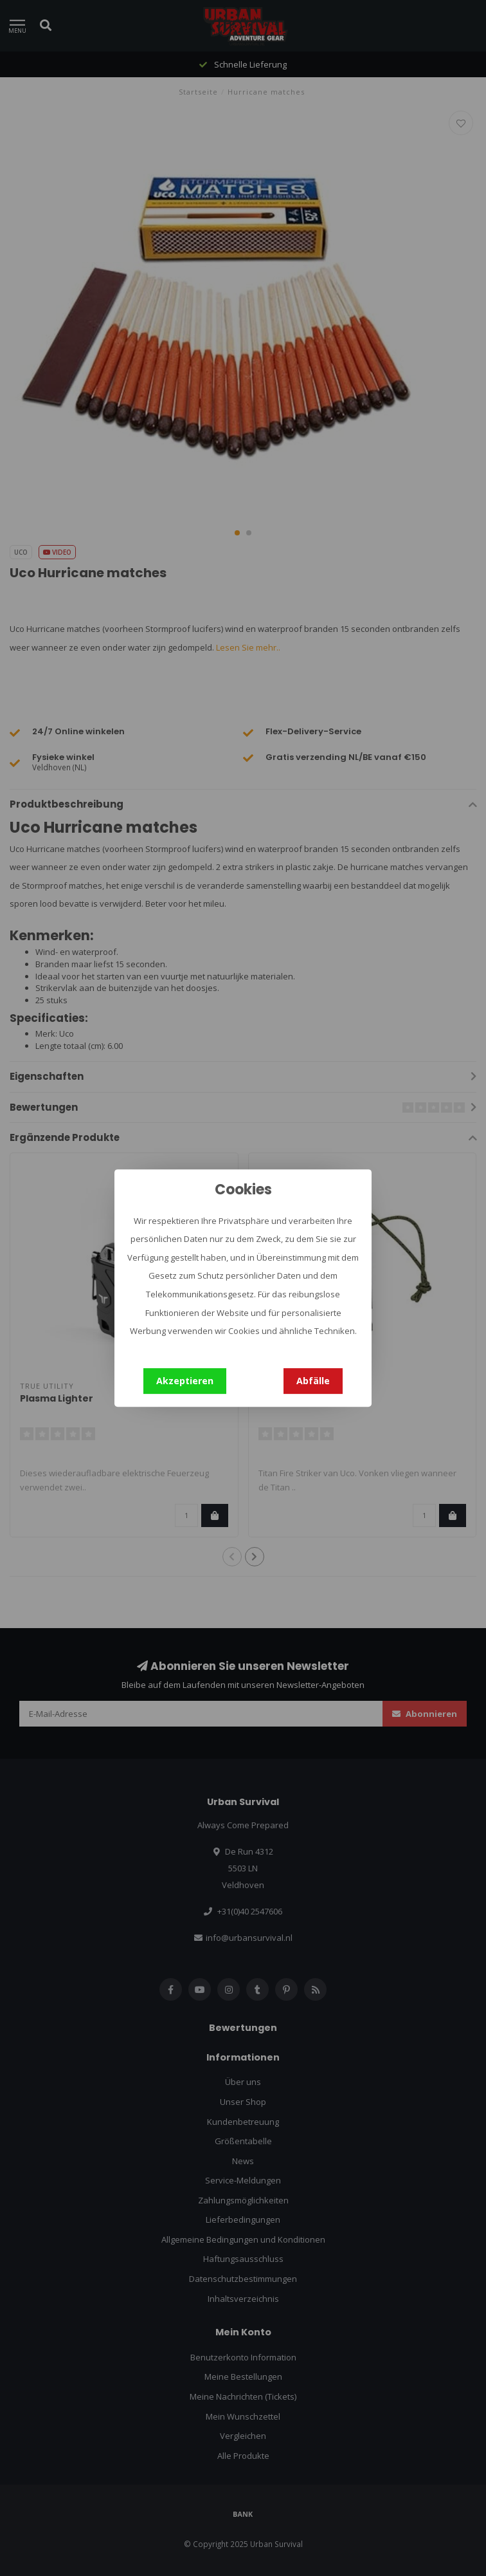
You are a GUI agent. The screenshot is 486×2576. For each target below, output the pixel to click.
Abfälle (313, 1381)
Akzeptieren (184, 1381)
